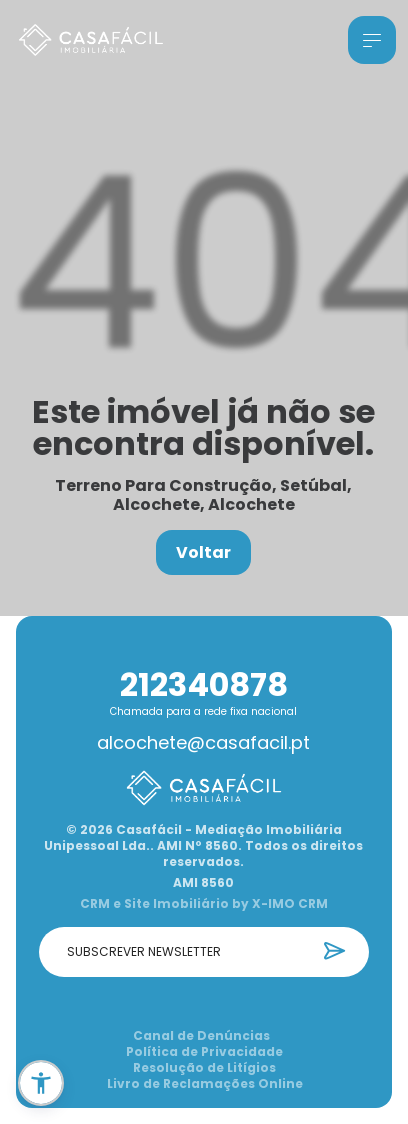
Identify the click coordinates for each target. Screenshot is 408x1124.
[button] (41, 1083)
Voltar (203, 552)
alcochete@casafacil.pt (203, 743)
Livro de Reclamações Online (205, 1084)
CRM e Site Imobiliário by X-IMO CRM (204, 904)
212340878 (204, 684)
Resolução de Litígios (204, 1068)
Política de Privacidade (204, 1052)
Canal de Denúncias (201, 1036)
